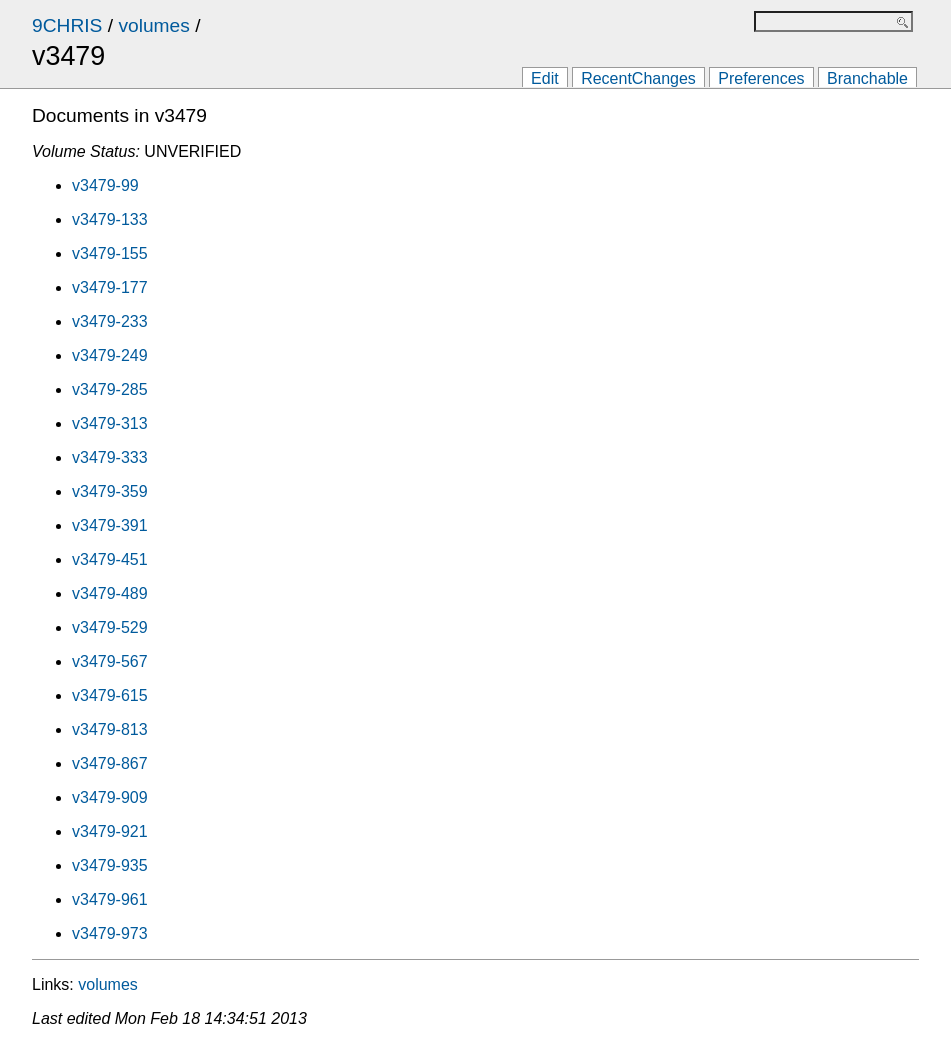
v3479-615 (110, 695)
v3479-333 (110, 457)
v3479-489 (110, 593)
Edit (545, 78)
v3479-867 (110, 763)
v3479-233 (110, 321)
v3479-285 (110, 389)
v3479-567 (110, 661)
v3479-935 (110, 865)
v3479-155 (110, 253)
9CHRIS (67, 25)
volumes (153, 25)
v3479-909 (110, 797)
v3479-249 (110, 355)
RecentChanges (638, 78)
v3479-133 (110, 219)
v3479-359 (110, 491)
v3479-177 (110, 287)
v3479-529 (110, 627)
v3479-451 (110, 559)
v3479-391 (110, 525)
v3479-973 (110, 933)
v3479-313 (110, 423)
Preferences (761, 78)
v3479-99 (105, 185)
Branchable (867, 78)
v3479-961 (110, 899)
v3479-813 (110, 729)
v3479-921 (110, 831)
